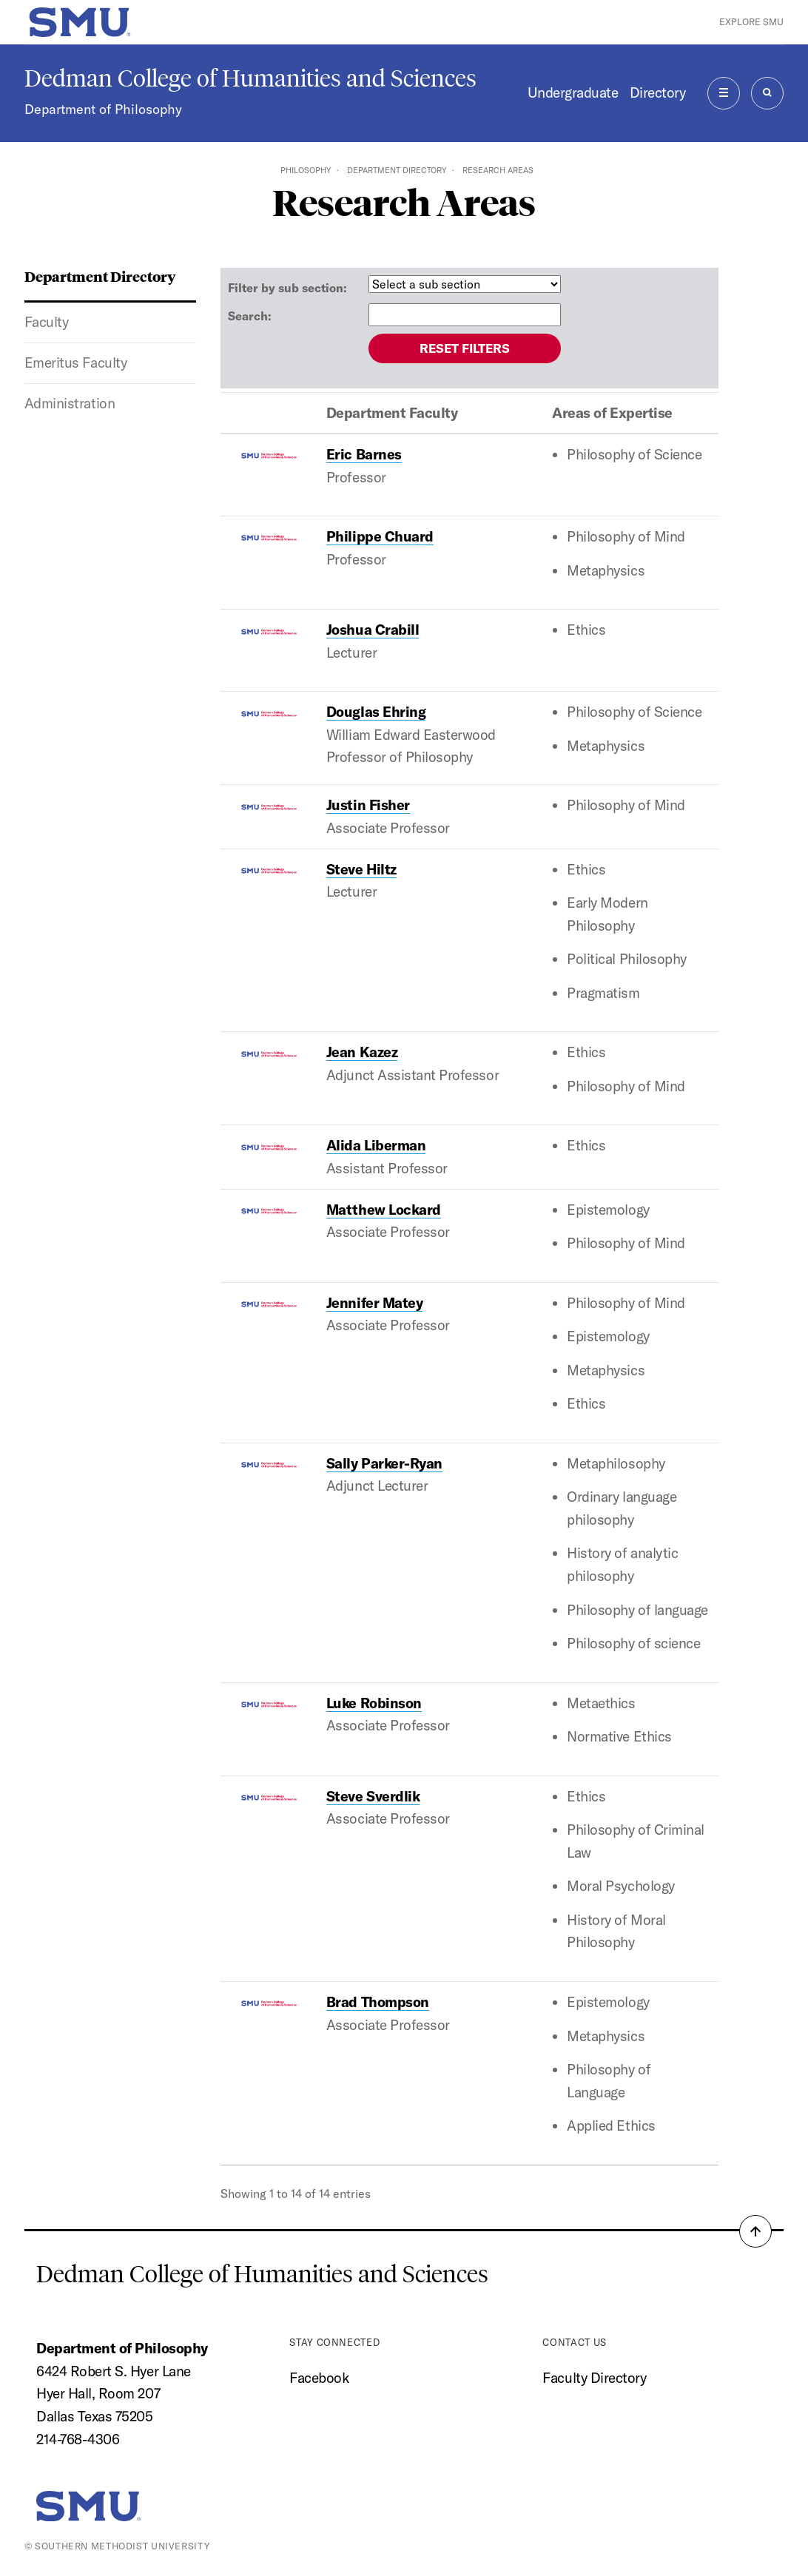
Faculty (46, 322)
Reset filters (465, 348)
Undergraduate (573, 92)
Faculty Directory (594, 2378)
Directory (658, 92)
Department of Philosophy (103, 109)
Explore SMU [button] (751, 21)
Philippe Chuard (380, 536)
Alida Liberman (375, 1145)
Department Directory (396, 170)
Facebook (319, 2378)
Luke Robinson (374, 1703)
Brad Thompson (377, 2002)
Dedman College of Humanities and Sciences (250, 78)
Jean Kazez (361, 1052)
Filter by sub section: (287, 287)
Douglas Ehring (375, 712)
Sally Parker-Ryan (384, 1463)
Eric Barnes (364, 454)
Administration (69, 403)
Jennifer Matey (374, 1303)
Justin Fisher (368, 805)
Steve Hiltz (361, 869)
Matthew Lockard (383, 1209)
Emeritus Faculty (75, 362)
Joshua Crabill (372, 629)
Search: (250, 315)
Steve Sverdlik (373, 1796)
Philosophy (305, 170)
